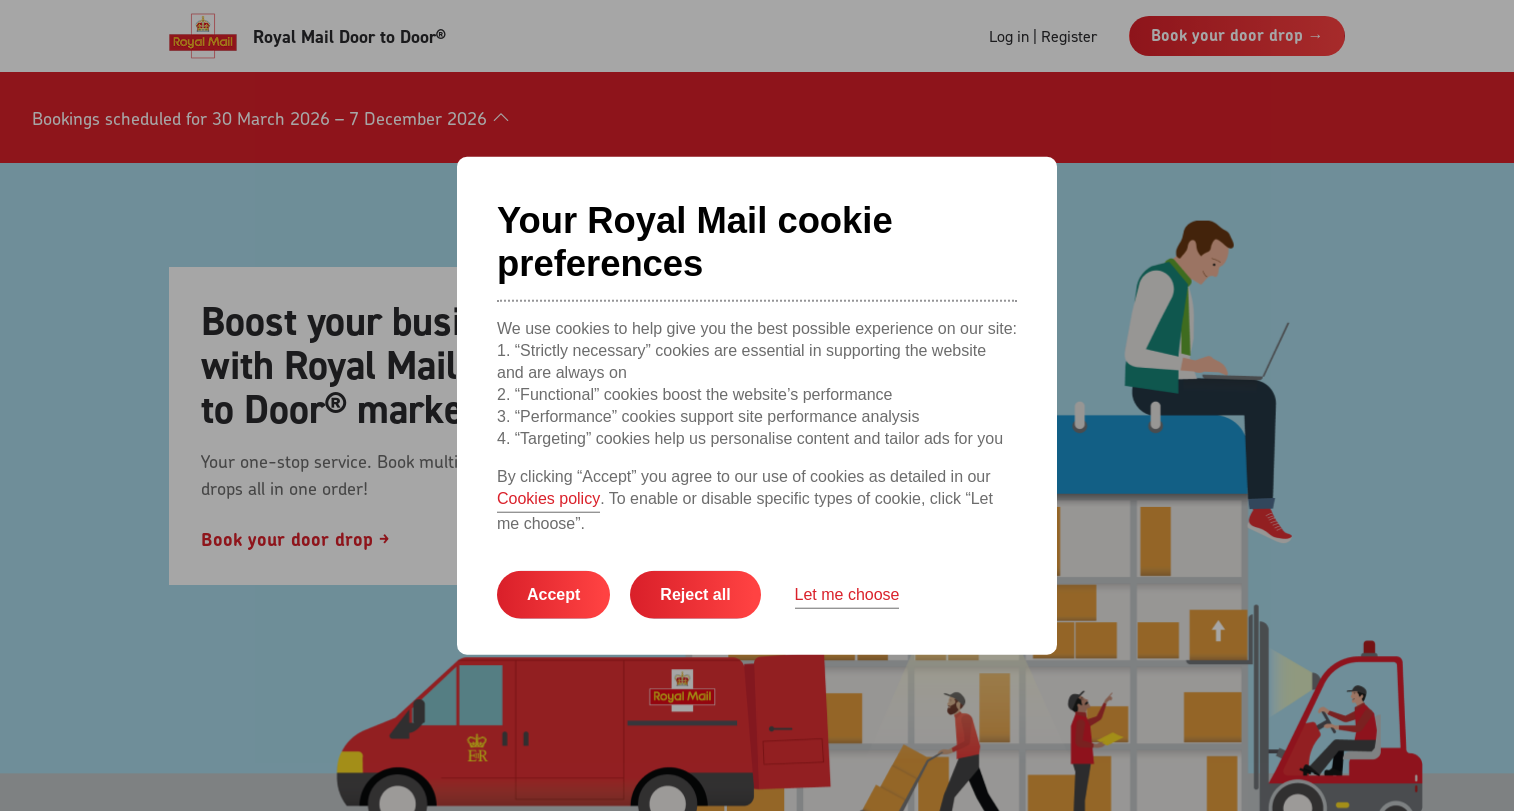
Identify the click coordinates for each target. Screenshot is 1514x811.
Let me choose (847, 594)
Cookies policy (548, 498)
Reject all (695, 594)
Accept (553, 594)
